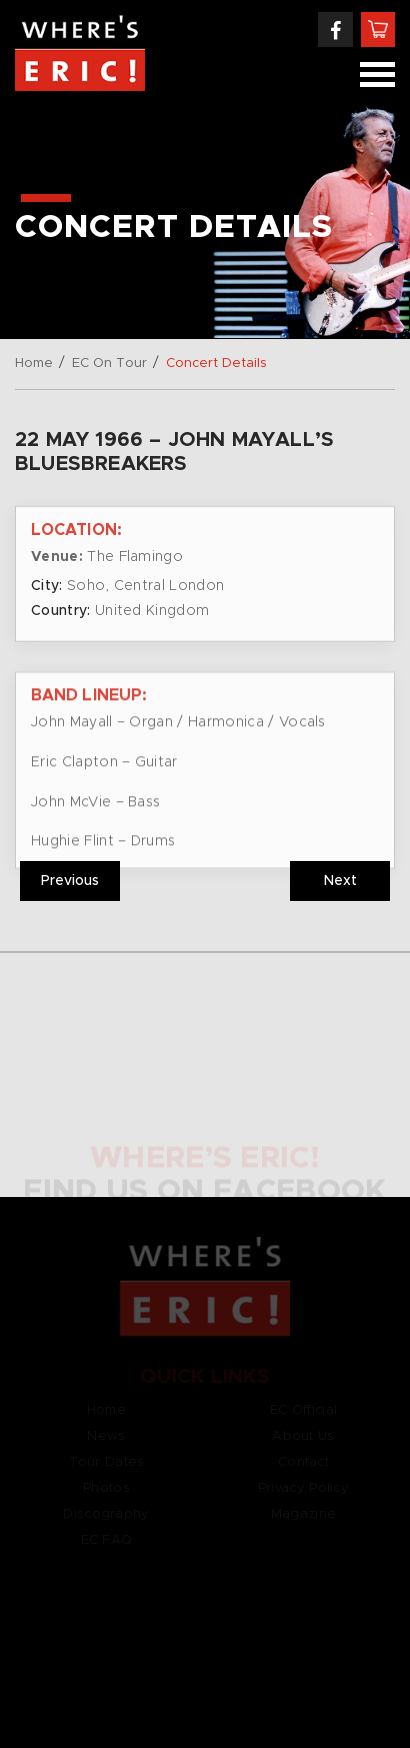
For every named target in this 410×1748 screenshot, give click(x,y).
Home (34, 363)
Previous (70, 881)
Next (340, 881)
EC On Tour (109, 363)
